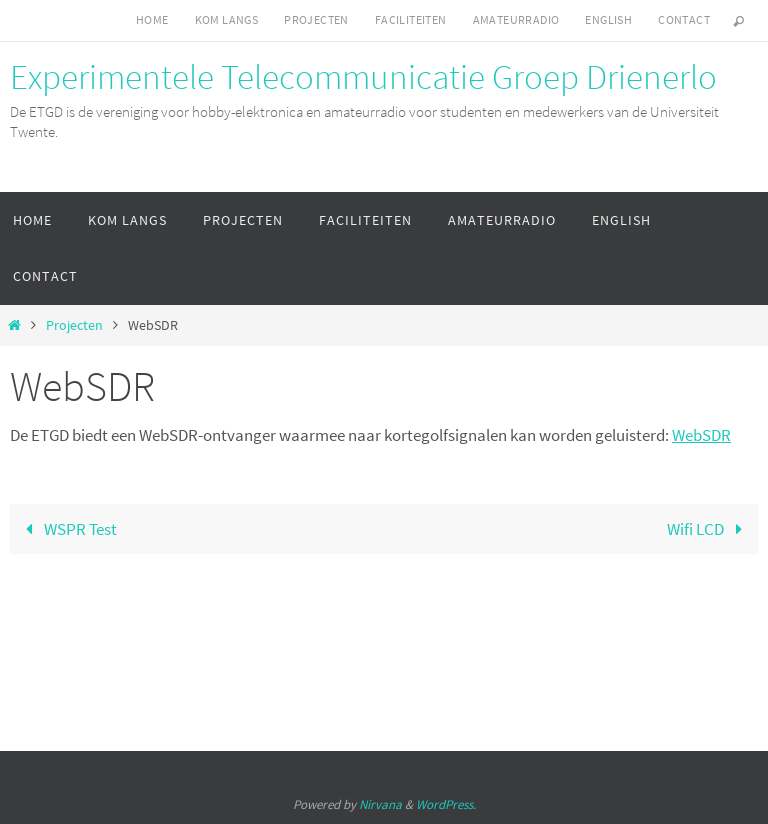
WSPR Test (67, 529)
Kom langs (227, 19)
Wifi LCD (709, 529)
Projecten (316, 19)
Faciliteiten (411, 19)
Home (152, 19)
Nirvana (380, 804)
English (608, 19)
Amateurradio (516, 19)
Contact (684, 19)
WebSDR (701, 435)
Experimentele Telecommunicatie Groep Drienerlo (363, 77)
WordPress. (446, 804)
